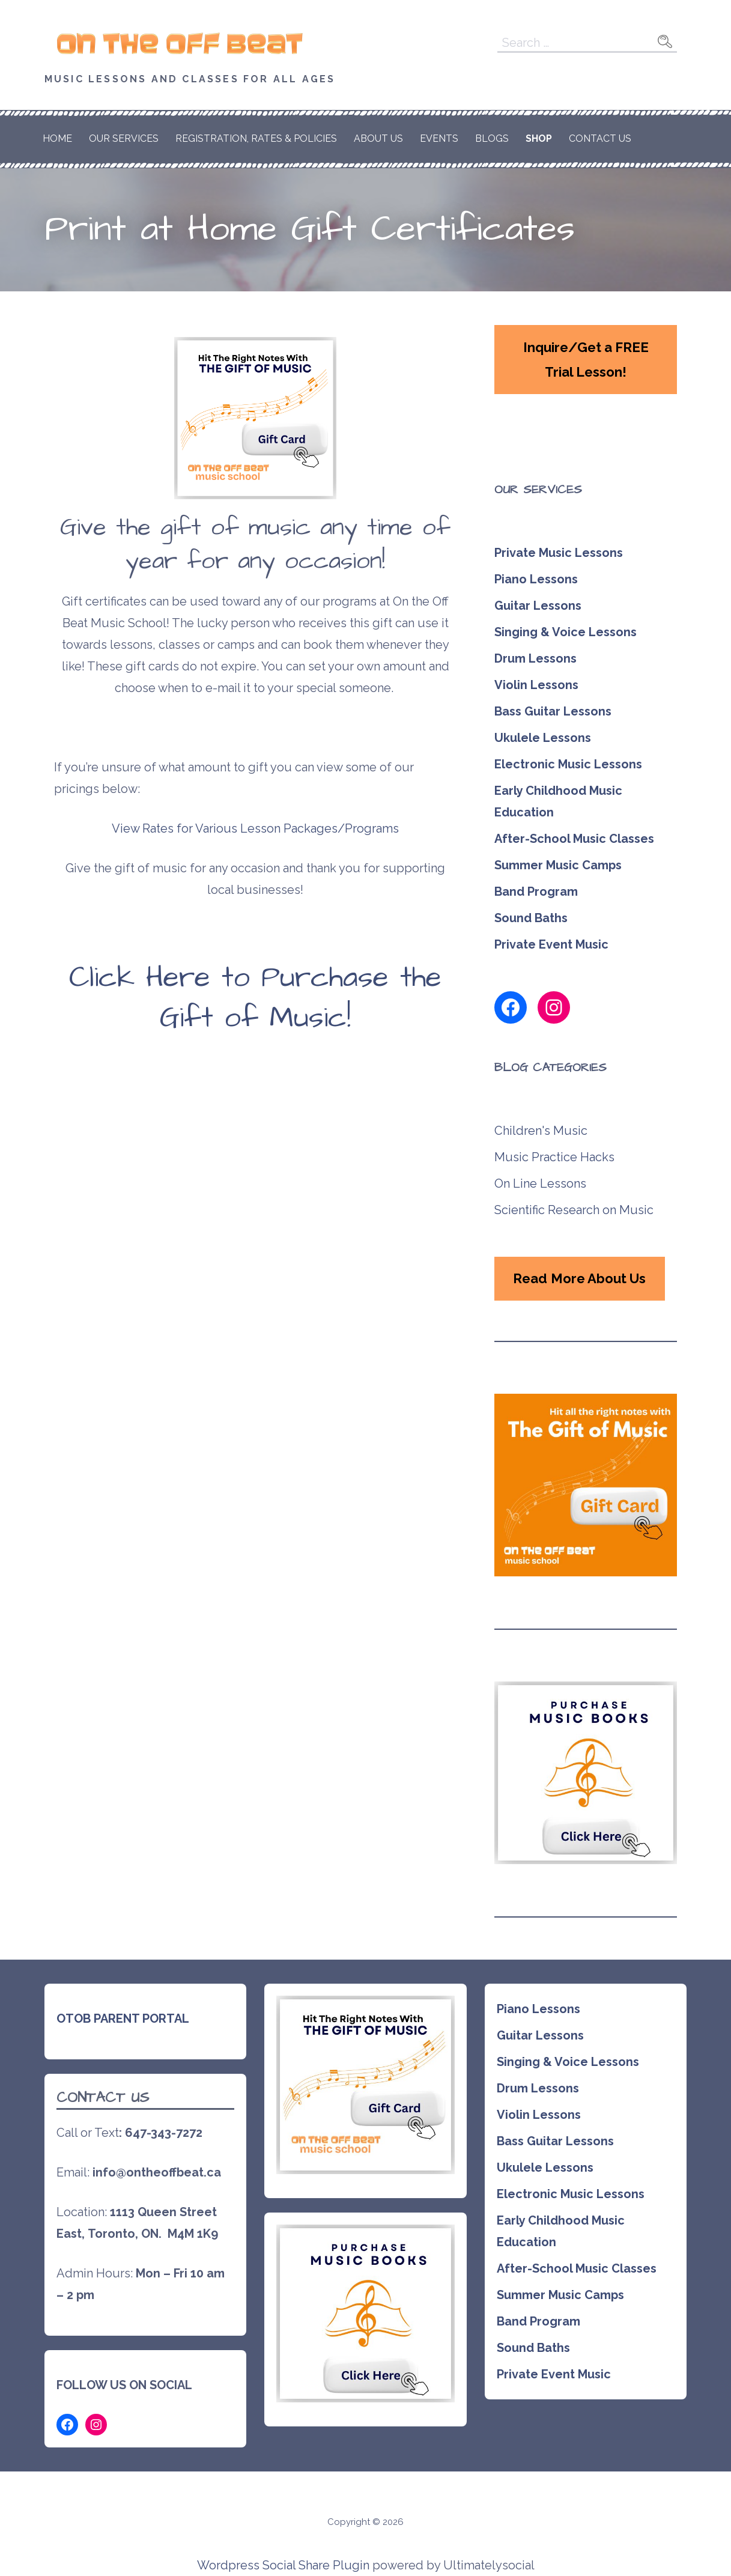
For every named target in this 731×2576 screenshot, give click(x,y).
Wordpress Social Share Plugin (284, 2565)
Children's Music (540, 1130)
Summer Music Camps (558, 865)
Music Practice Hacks (554, 1157)
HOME (57, 138)
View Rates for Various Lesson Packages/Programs (255, 828)
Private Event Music (551, 944)
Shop (539, 138)
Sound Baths (531, 918)
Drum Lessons (535, 658)
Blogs (492, 138)
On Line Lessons (540, 1183)
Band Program (536, 891)
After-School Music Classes (574, 838)
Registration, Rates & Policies (256, 138)
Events (439, 138)
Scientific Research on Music (574, 1210)
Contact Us (600, 138)
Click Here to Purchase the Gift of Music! (255, 998)
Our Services (124, 138)
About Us (378, 138)
